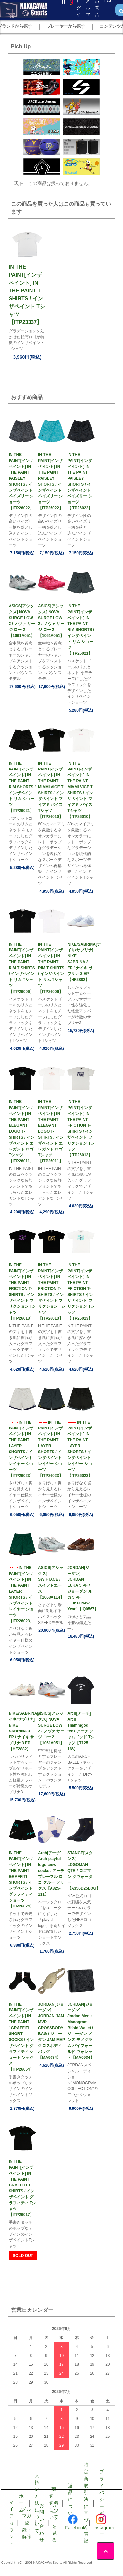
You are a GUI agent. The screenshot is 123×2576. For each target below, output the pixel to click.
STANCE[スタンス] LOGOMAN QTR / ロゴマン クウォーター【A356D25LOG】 (80, 1871)
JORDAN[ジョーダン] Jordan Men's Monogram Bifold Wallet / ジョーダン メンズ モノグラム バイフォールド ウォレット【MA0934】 (80, 2031)
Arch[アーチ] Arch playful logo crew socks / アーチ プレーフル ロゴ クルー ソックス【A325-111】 (51, 1874)
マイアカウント (11, 2522)
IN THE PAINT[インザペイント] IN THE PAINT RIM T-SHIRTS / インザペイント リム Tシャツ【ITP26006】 (22, 968)
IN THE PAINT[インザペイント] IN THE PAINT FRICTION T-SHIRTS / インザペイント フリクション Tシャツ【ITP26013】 (80, 1128)
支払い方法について (37, 2503)
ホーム (21, 2503)
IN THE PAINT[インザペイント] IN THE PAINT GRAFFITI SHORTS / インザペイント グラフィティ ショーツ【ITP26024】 (21, 1879)
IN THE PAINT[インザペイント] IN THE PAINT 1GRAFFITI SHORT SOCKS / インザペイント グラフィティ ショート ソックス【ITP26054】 (21, 2037)
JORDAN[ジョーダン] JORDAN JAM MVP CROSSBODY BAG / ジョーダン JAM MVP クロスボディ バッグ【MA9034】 (51, 2031)
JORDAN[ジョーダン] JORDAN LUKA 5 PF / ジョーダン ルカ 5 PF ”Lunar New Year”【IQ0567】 (80, 1588)
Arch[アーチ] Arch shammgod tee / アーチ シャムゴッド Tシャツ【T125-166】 (80, 1731)
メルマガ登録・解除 (26, 2522)
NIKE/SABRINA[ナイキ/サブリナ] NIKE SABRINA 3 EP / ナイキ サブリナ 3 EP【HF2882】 (80, 962)
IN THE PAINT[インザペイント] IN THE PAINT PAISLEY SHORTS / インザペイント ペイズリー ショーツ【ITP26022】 (21, 481)
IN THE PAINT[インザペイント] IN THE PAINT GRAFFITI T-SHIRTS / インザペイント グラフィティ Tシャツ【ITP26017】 (22, 2188)
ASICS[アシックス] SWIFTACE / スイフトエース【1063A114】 (51, 1582)
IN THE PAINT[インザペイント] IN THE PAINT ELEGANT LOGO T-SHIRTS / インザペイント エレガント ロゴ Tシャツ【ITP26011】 (21, 1131)
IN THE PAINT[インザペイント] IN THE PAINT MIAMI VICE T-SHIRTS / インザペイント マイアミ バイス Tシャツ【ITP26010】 (51, 790)
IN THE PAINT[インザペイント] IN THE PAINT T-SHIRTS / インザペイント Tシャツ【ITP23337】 (27, 294)
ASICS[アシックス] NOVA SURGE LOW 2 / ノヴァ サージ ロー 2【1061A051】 (22, 621)
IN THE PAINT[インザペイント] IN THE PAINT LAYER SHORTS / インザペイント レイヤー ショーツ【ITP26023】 (21, 1449)
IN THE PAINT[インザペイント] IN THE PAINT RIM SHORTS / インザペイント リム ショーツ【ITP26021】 (80, 630)
